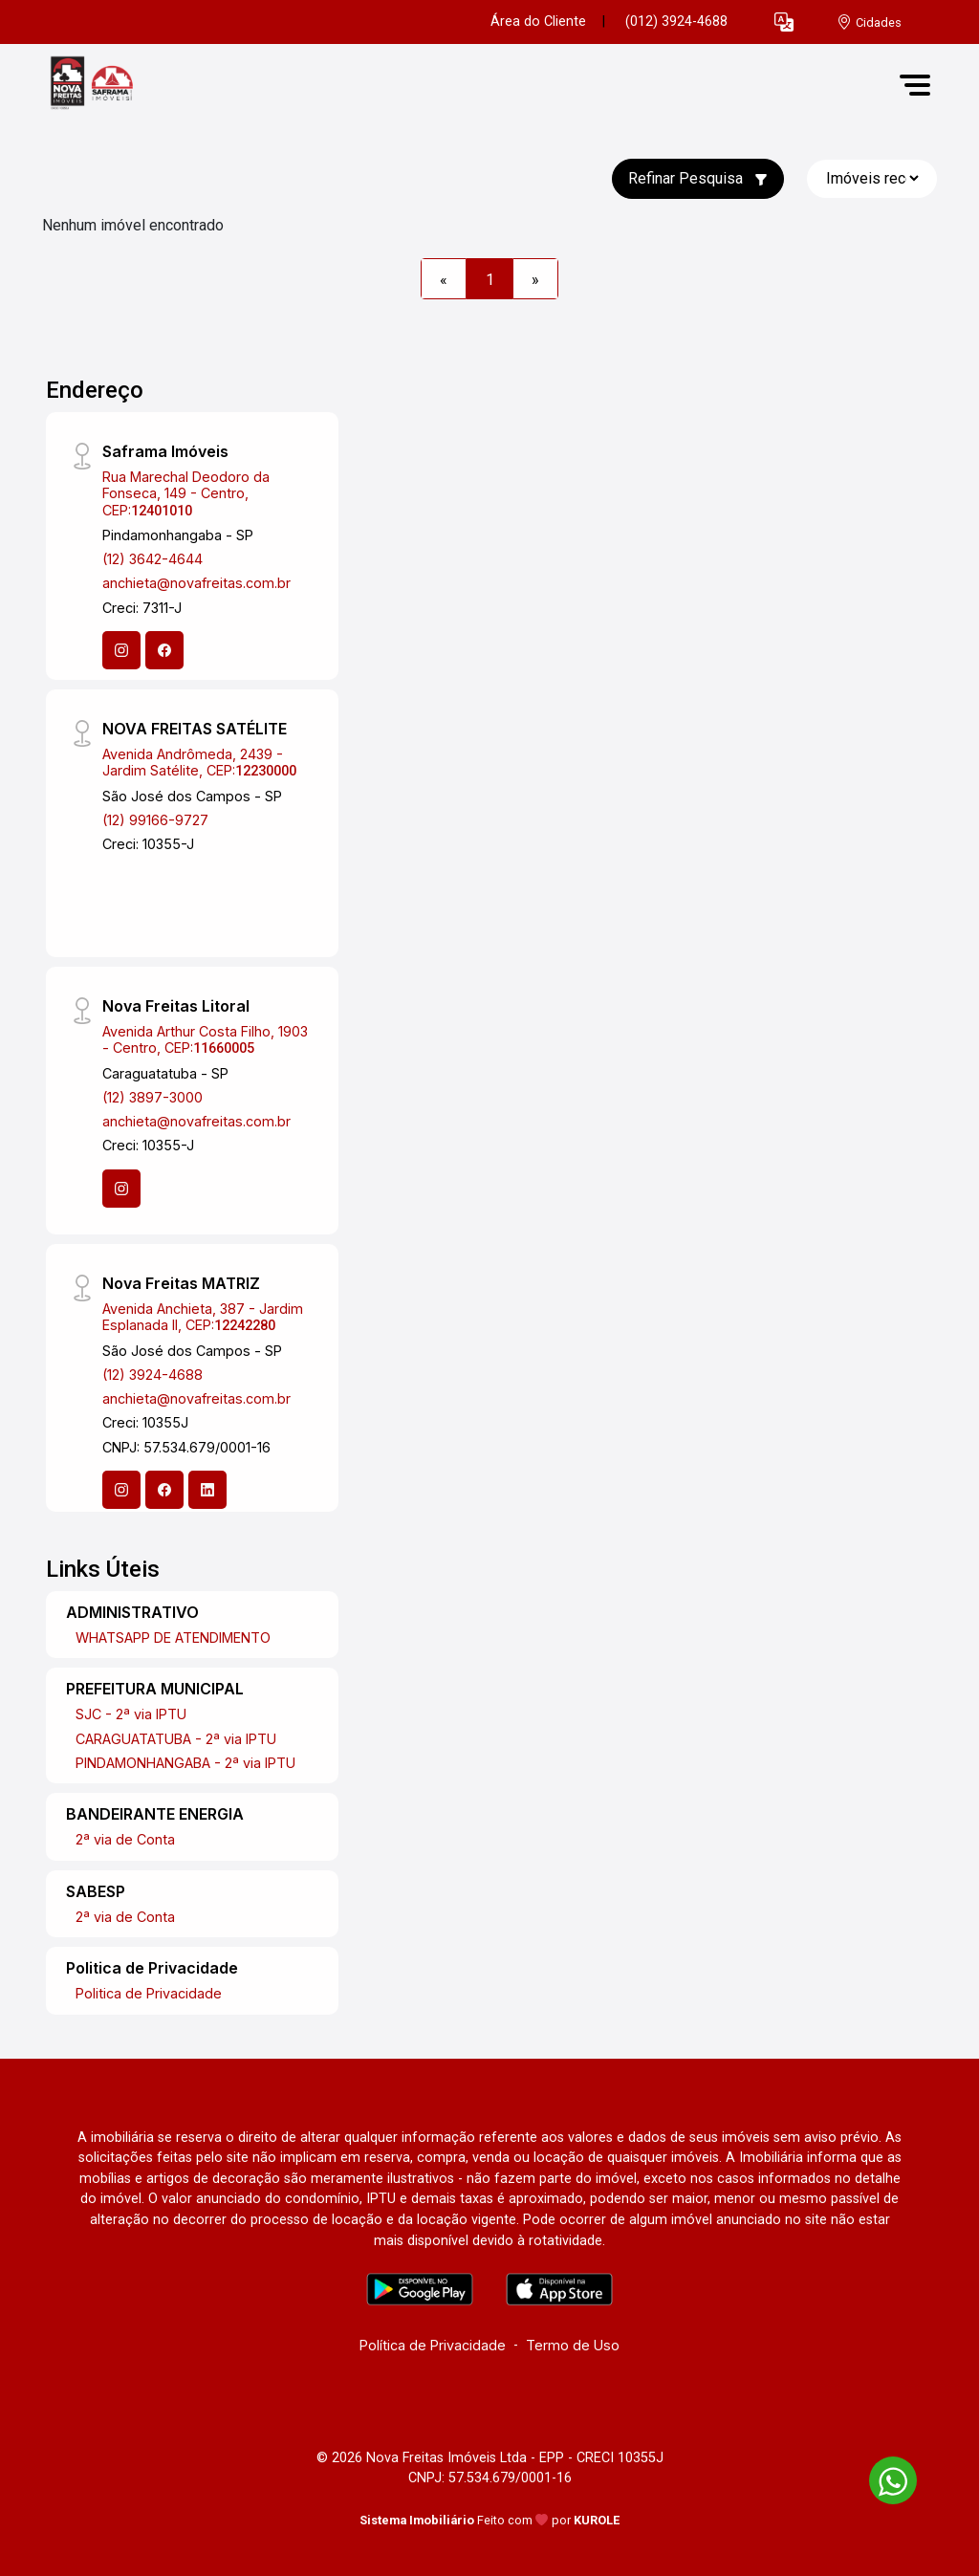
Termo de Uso (573, 2345)
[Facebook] (164, 650)
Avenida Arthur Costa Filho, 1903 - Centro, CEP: (205, 1039)
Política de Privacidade (432, 2345)
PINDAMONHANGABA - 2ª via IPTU (185, 1763)
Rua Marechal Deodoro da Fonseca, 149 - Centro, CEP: (186, 493)
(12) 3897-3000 (152, 1097)
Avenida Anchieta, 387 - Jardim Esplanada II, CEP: (202, 1316)
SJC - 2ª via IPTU (131, 1714)
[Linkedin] (207, 1490)
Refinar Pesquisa (698, 178)
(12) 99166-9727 (155, 820)
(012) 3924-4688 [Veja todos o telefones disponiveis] (676, 21)
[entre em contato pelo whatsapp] (883, 2477)
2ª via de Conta (125, 1839)
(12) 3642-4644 (152, 559)
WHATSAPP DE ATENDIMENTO (173, 1637)
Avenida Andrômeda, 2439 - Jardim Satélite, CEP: (199, 762)
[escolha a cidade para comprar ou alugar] (869, 22)
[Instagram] (121, 650)
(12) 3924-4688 (152, 1374)
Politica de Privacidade (149, 1993)
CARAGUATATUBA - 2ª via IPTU (176, 1739)
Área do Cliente (538, 21)
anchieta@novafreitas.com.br (196, 583)
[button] (784, 22)
